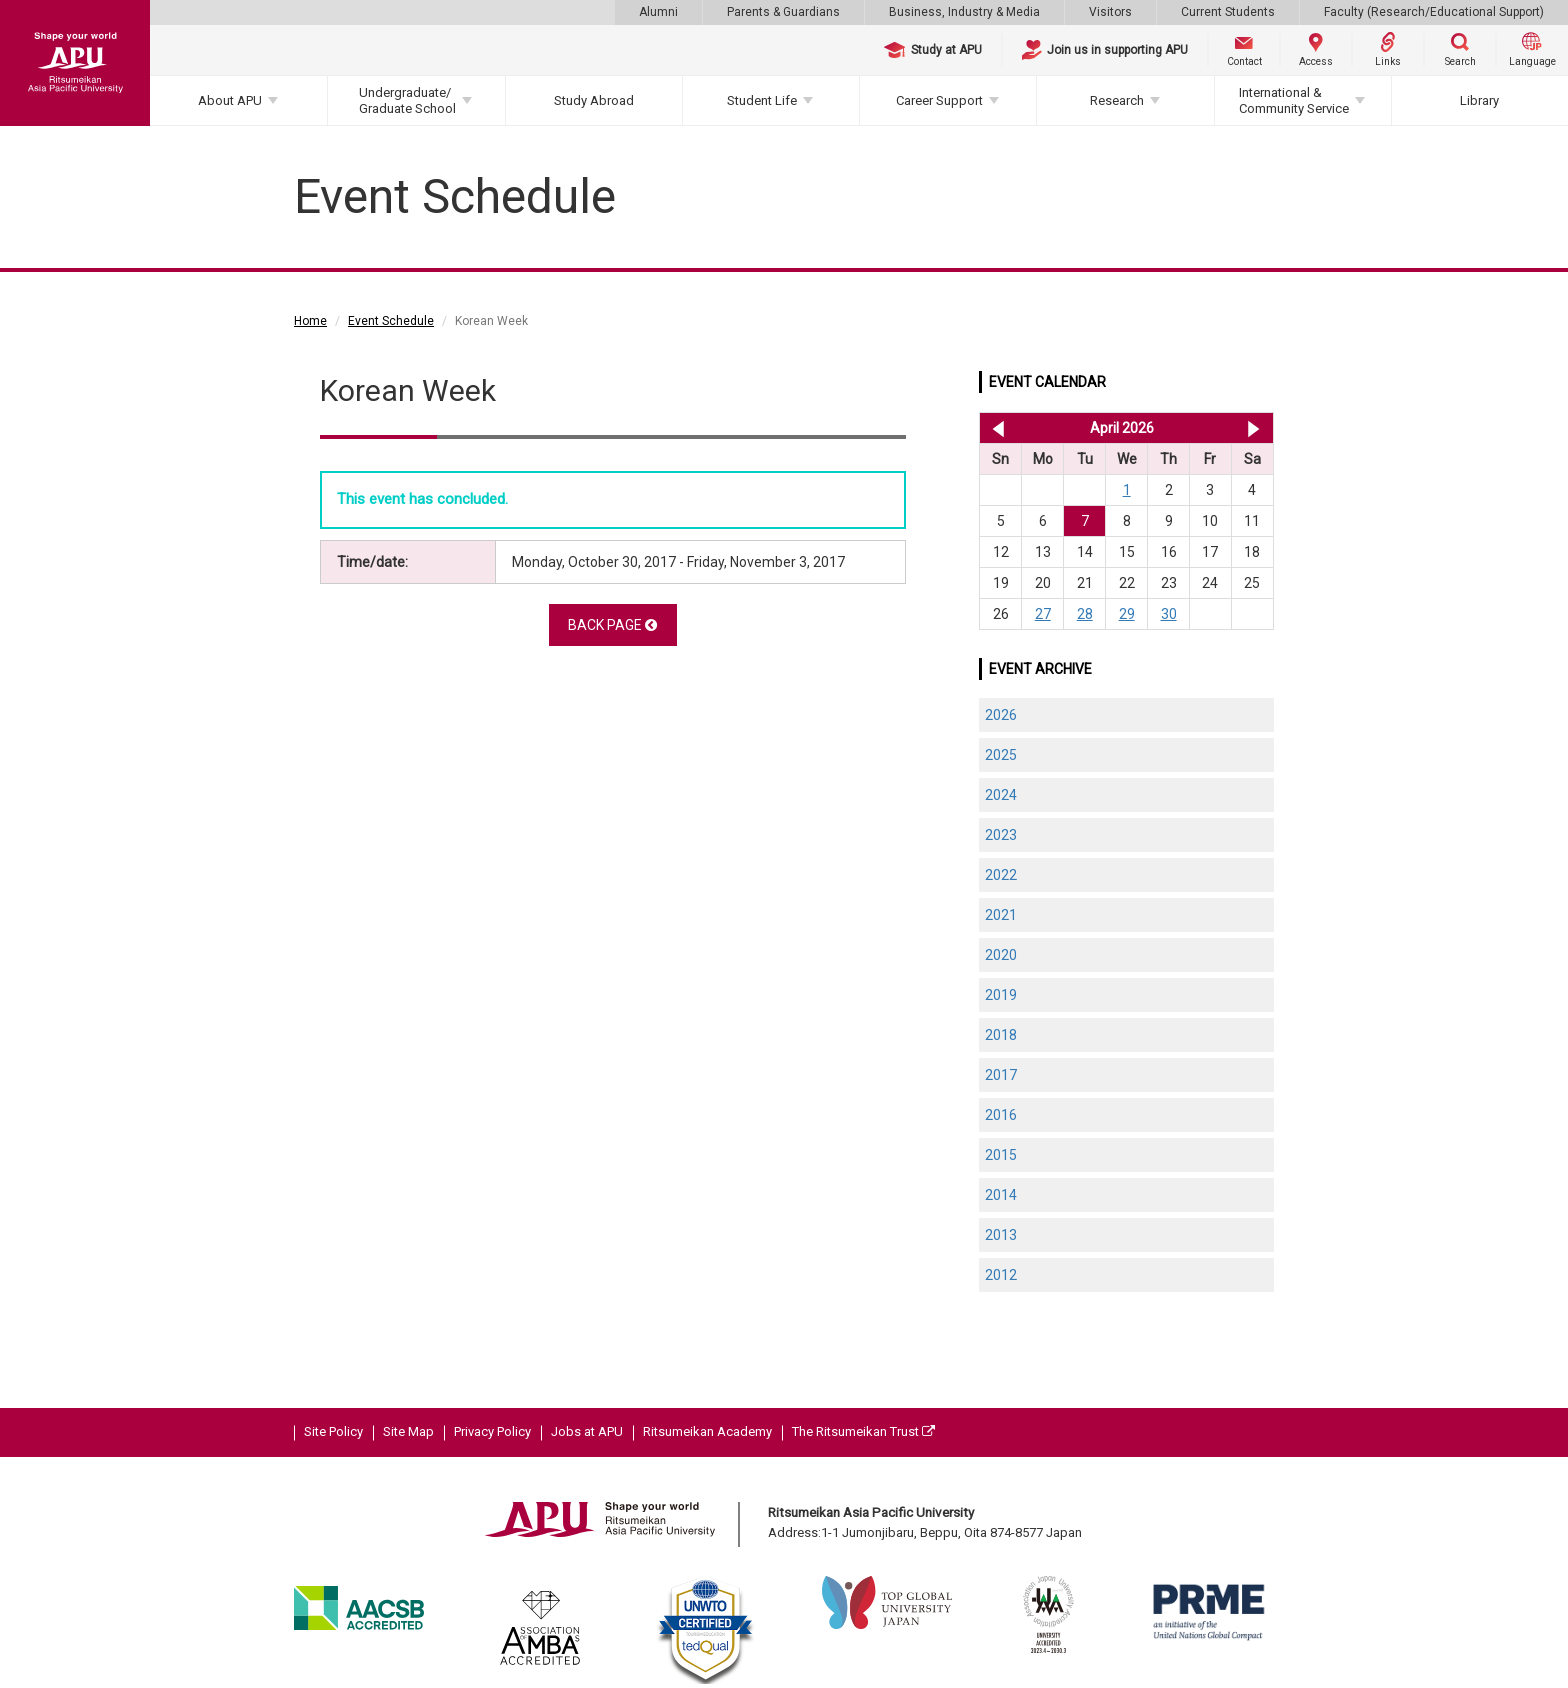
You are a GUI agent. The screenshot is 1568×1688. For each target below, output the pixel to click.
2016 (1001, 1115)
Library (1479, 100)
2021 (1001, 915)
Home (310, 321)
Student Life (762, 100)
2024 (1001, 795)
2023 (1001, 835)
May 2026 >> (1253, 428)
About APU (230, 100)
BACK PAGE (612, 625)
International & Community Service (1294, 100)
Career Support (939, 100)
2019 (1001, 995)
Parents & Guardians (783, 12)
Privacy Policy (492, 1431)
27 (1043, 614)
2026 (1001, 715)
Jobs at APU (587, 1431)
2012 (1001, 1275)
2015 (1001, 1155)
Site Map (408, 1431)
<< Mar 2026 (994, 428)
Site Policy (333, 1431)
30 (1169, 614)
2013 (1001, 1235)
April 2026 (1122, 428)
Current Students (1228, 12)
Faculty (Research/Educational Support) (1434, 12)
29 (1127, 614)
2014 (1001, 1195)
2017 (1001, 1075)
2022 (1001, 875)
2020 (1001, 955)
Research (1117, 100)
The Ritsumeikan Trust (863, 1431)
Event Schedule (391, 321)
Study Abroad (594, 100)
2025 (1001, 755)
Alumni (658, 12)
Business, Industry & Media (964, 12)
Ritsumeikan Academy (707, 1431)
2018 (1001, 1035)
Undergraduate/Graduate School (407, 100)
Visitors (1110, 12)
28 (1085, 614)
